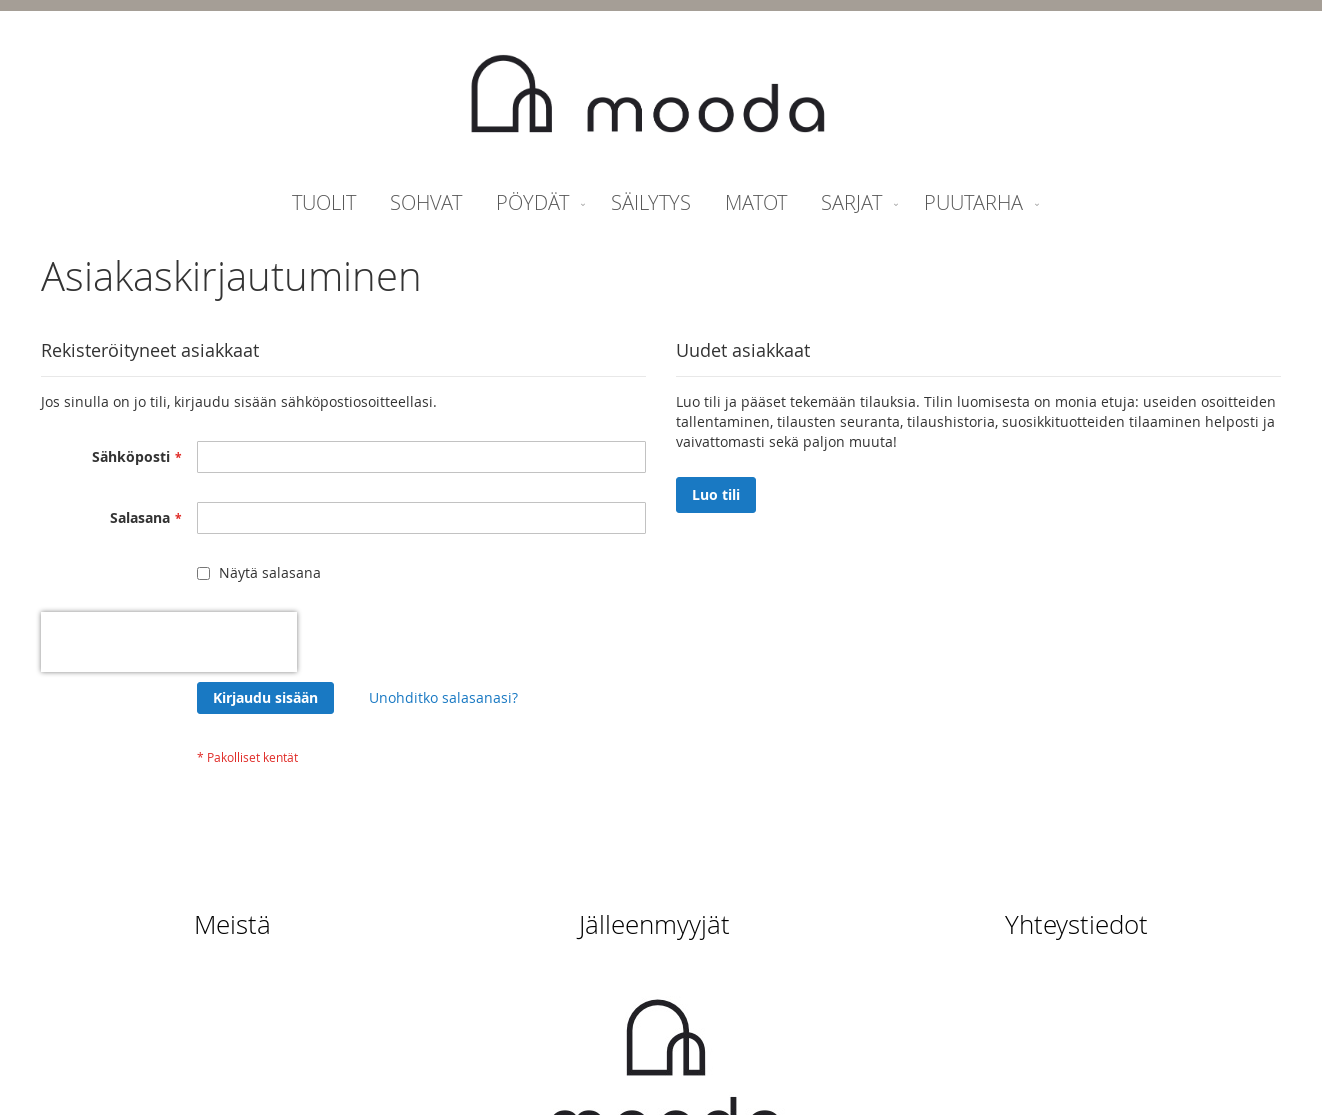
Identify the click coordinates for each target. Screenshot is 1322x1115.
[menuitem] (324, 202)
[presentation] (169, 642)
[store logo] (648, 96)
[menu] (661, 202)
